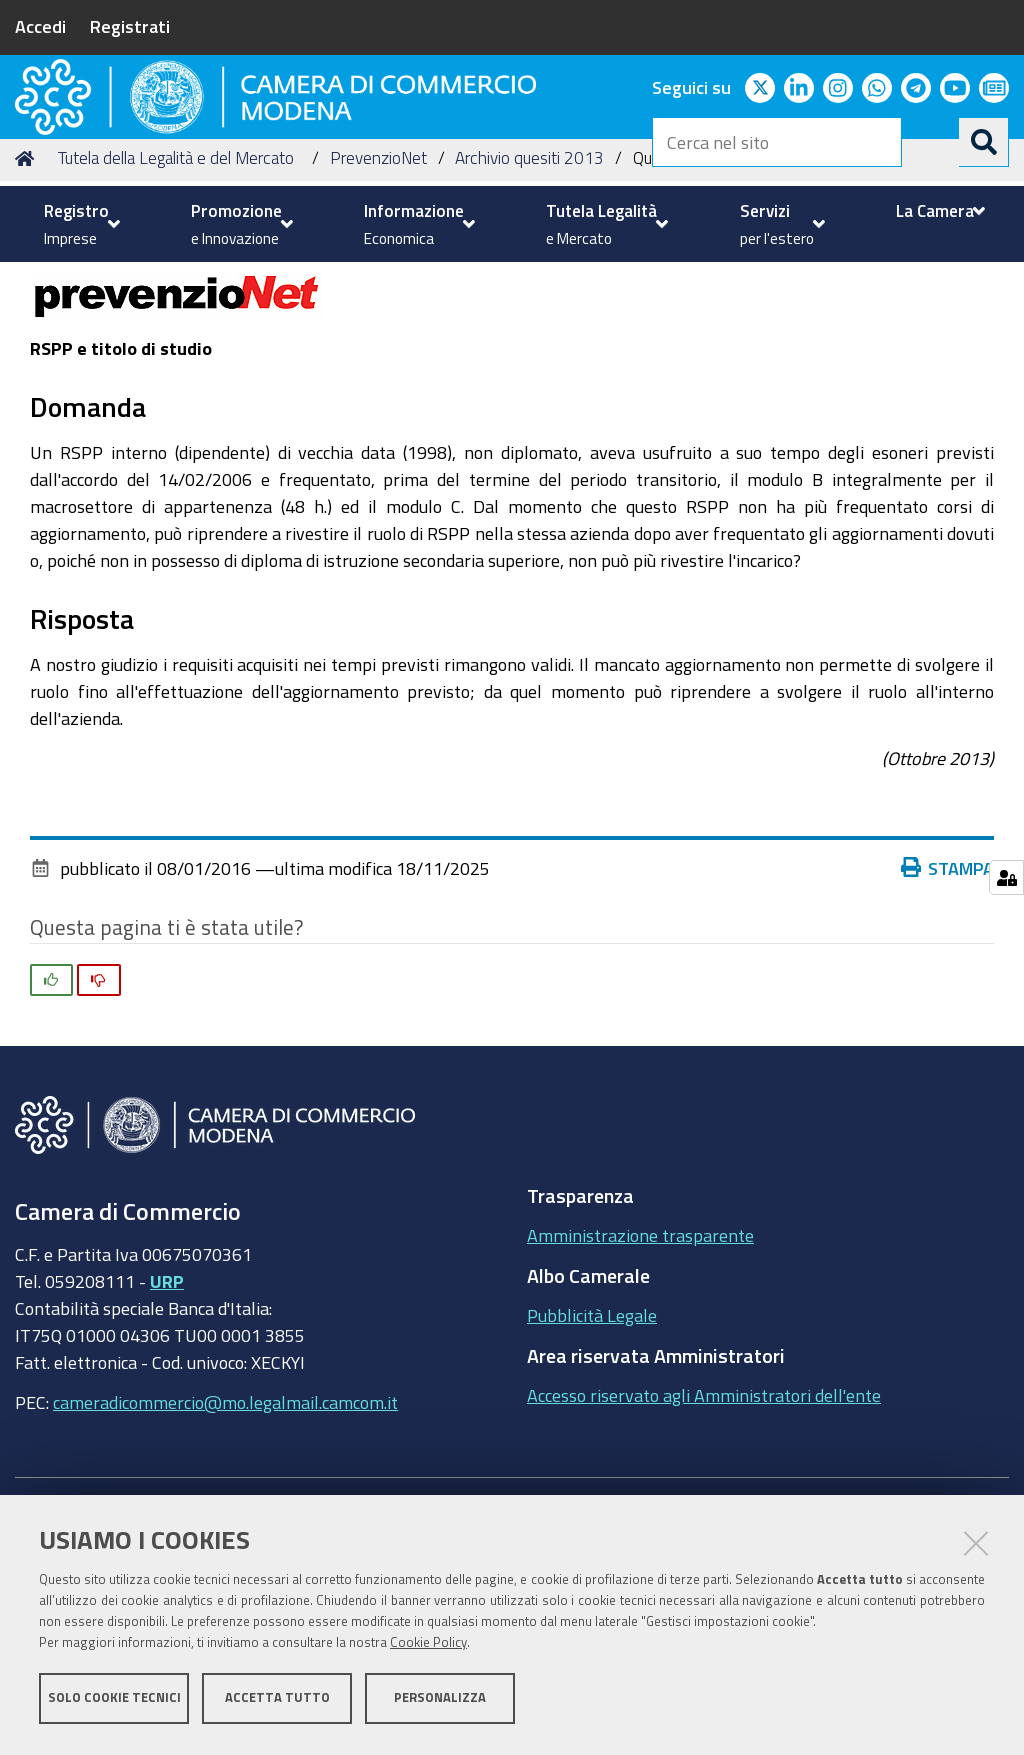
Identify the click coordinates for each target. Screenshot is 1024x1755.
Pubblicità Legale (592, 1468)
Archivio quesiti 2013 (529, 310)
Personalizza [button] (440, 1702)
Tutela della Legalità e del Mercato (176, 310)
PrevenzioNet (378, 310)
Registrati (130, 26)
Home (28, 310)
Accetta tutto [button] (277, 1702)
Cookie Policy (428, 1647)
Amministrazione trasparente (640, 1388)
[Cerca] (984, 142)
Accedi (40, 26)
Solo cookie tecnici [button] (114, 1702)
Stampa (952, 1020)
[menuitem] (79, 224)
